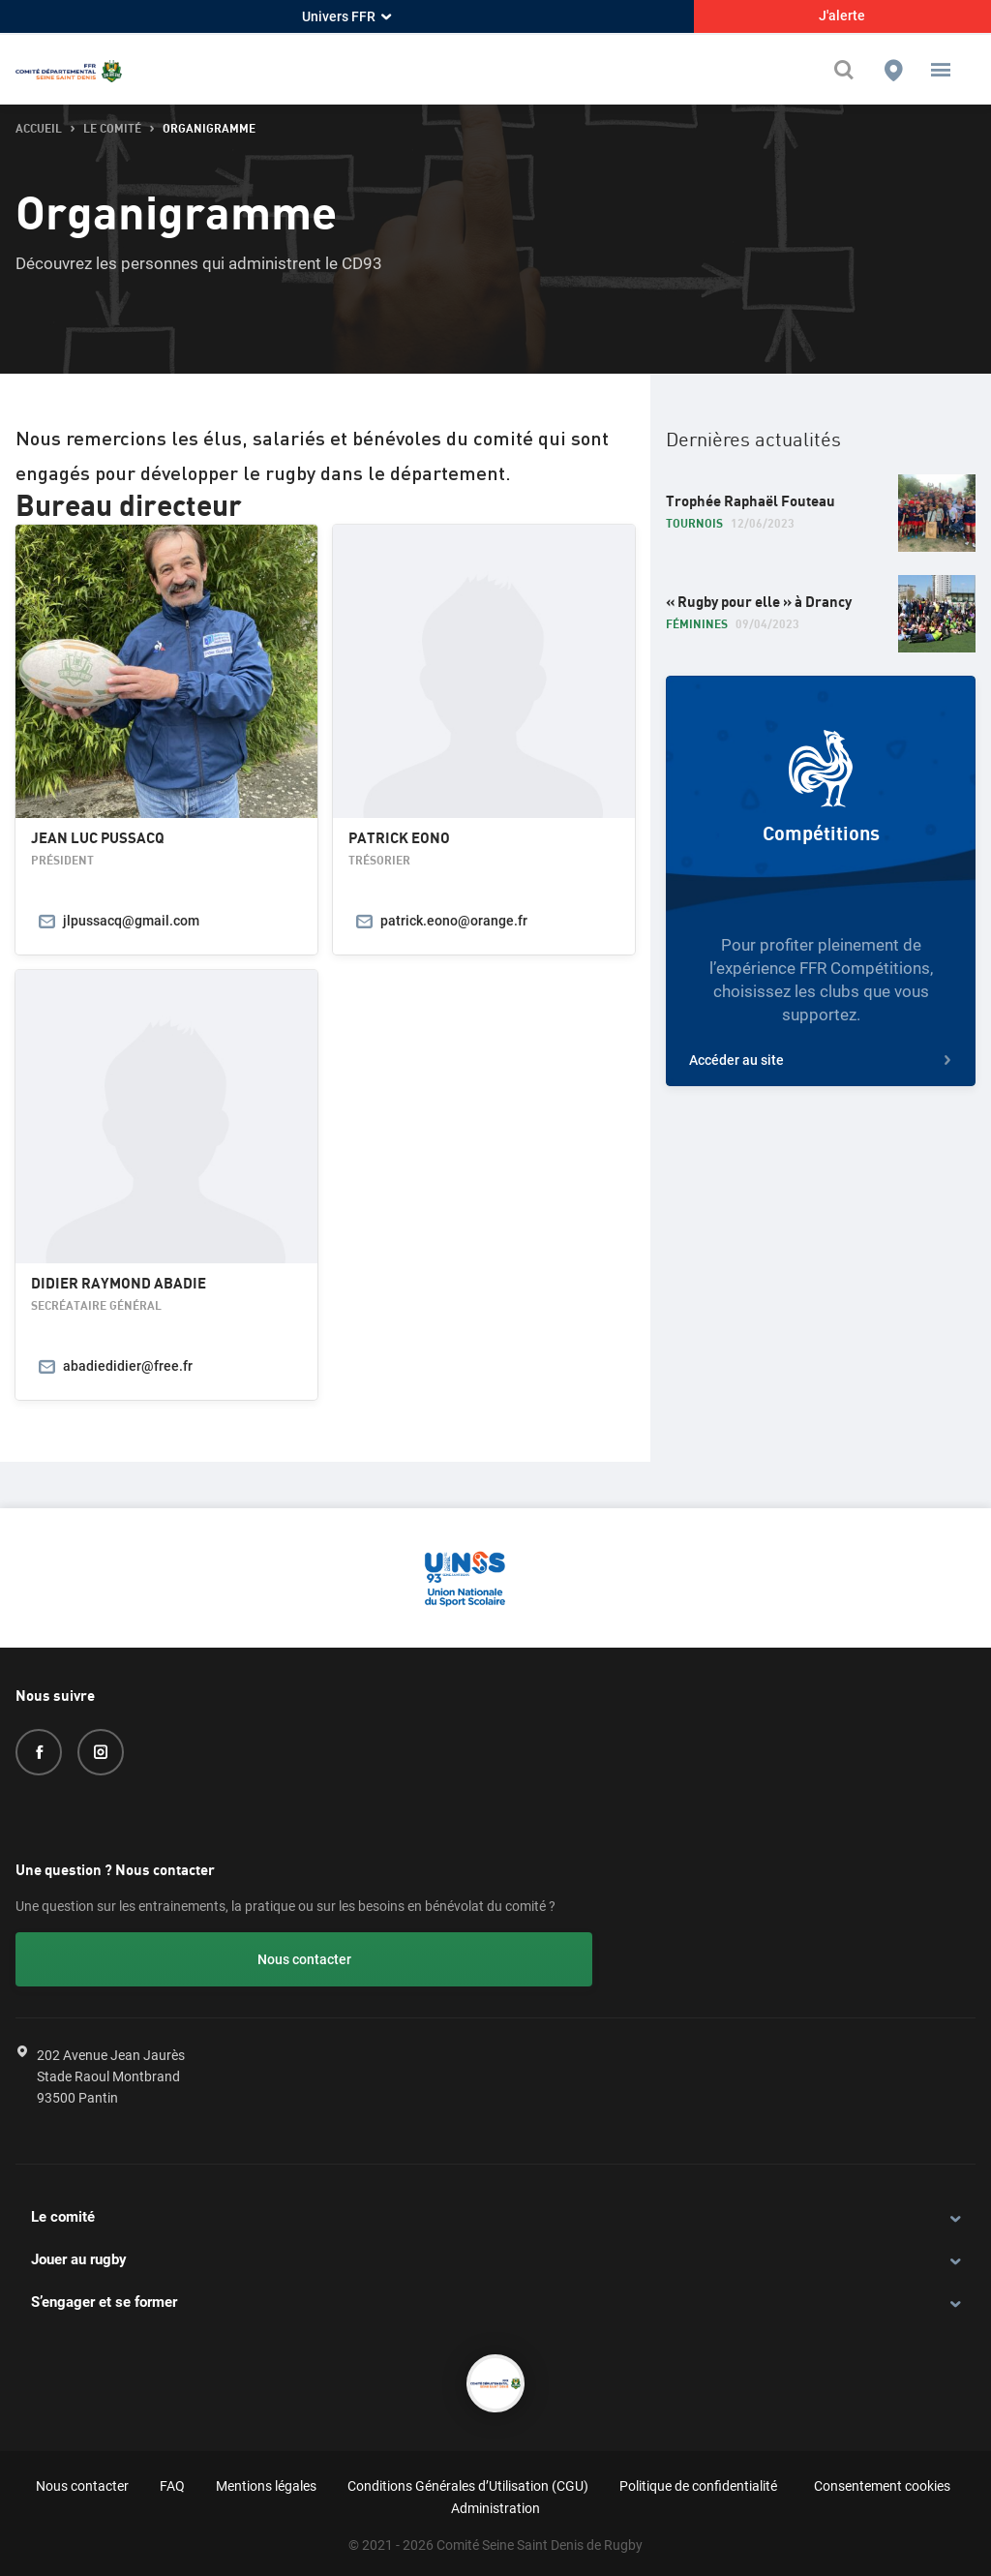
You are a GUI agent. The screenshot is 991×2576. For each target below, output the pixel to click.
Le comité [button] (112, 129)
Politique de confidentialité (698, 2482)
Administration (495, 2505)
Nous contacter (121, 1959)
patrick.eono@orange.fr (453, 920)
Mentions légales (266, 2482)
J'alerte (842, 15)
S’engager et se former (104, 2299)
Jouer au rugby (79, 2256)
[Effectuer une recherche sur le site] (848, 69)
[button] (941, 70)
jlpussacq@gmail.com (131, 920)
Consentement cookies (882, 2482)
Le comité (63, 2214)
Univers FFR (346, 16)
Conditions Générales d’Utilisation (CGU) (467, 2482)
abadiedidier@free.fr (128, 1366)
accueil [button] (38, 129)
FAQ (172, 2482)
